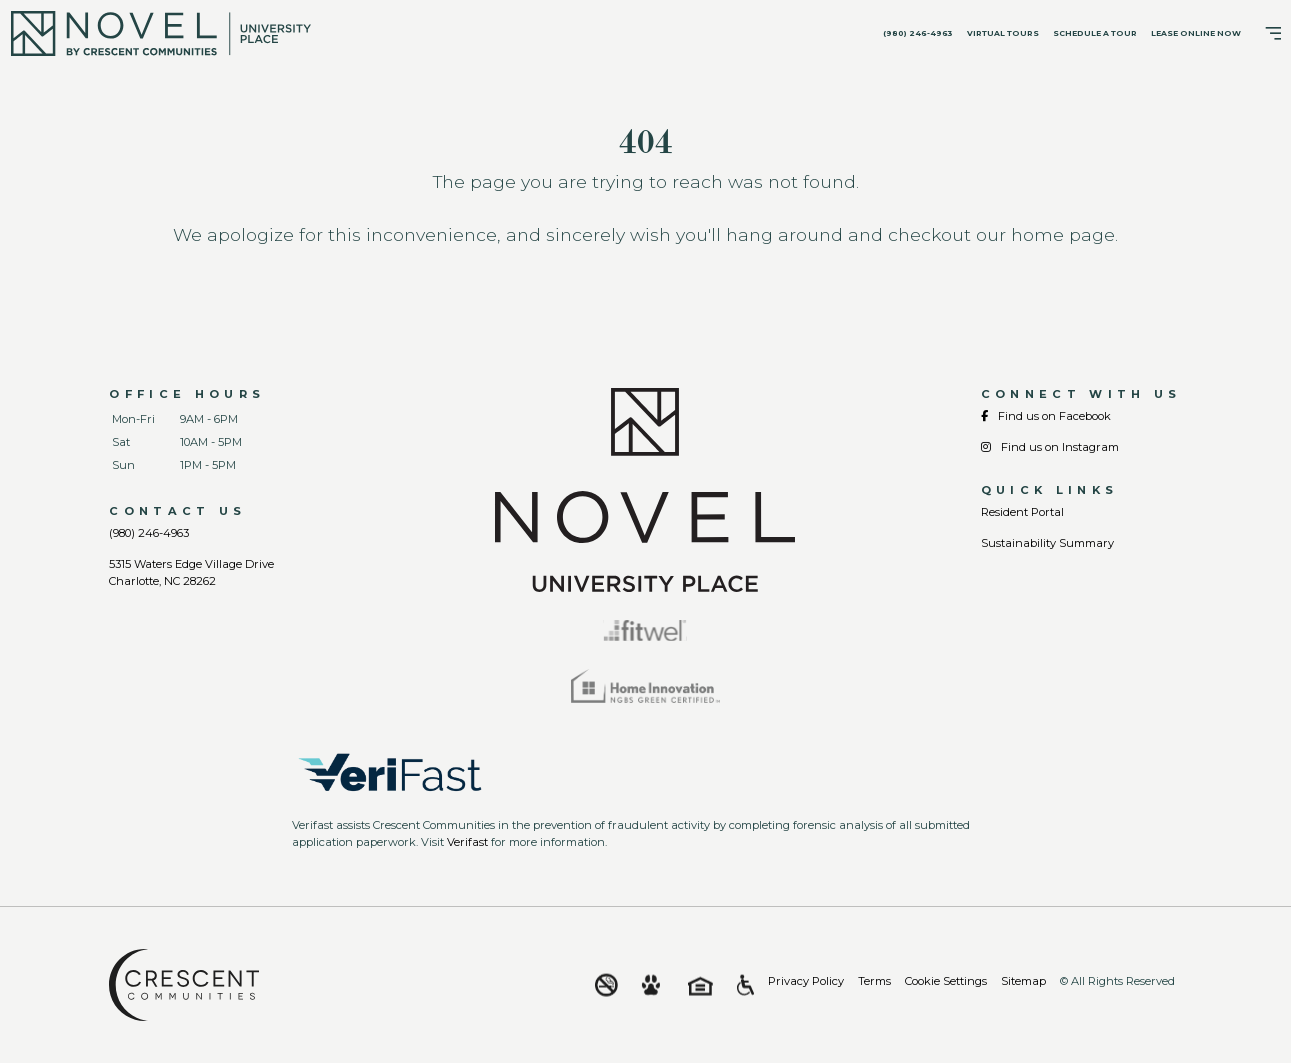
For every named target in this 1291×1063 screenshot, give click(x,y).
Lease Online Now (1196, 33)
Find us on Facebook (1046, 416)
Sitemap (1023, 981)
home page (1063, 234)
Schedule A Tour (1095, 33)
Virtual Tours (1003, 33)
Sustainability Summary (1047, 543)
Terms (874, 981)
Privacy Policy (806, 981)
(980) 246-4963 (918, 33)
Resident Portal (1022, 512)
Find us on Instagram (1050, 447)
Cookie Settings (946, 981)
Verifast (467, 842)
